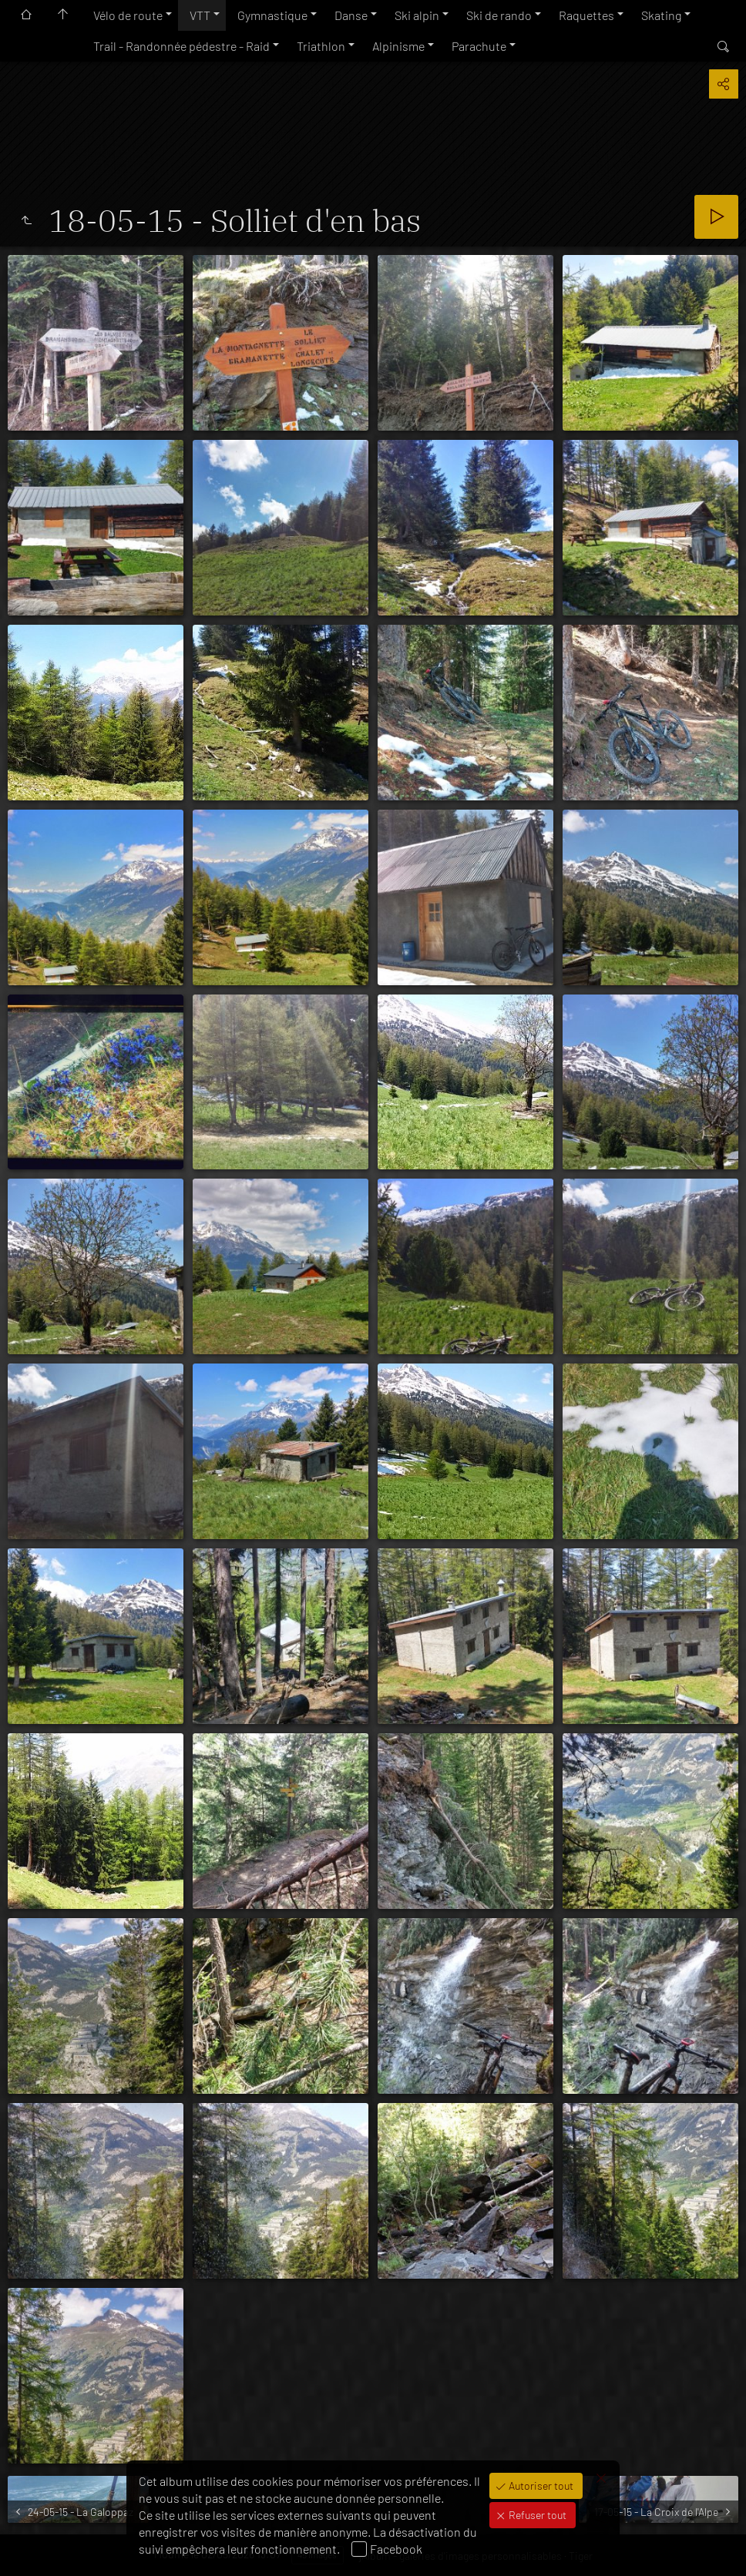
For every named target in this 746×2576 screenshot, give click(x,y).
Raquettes (586, 15)
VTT (200, 15)
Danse (351, 15)
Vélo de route (128, 15)
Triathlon (321, 46)
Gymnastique (272, 15)
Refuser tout (536, 2514)
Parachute (479, 46)
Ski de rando (499, 15)
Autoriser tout (539, 2485)
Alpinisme (398, 46)
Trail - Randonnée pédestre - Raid (181, 46)
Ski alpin (417, 15)
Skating (661, 15)
